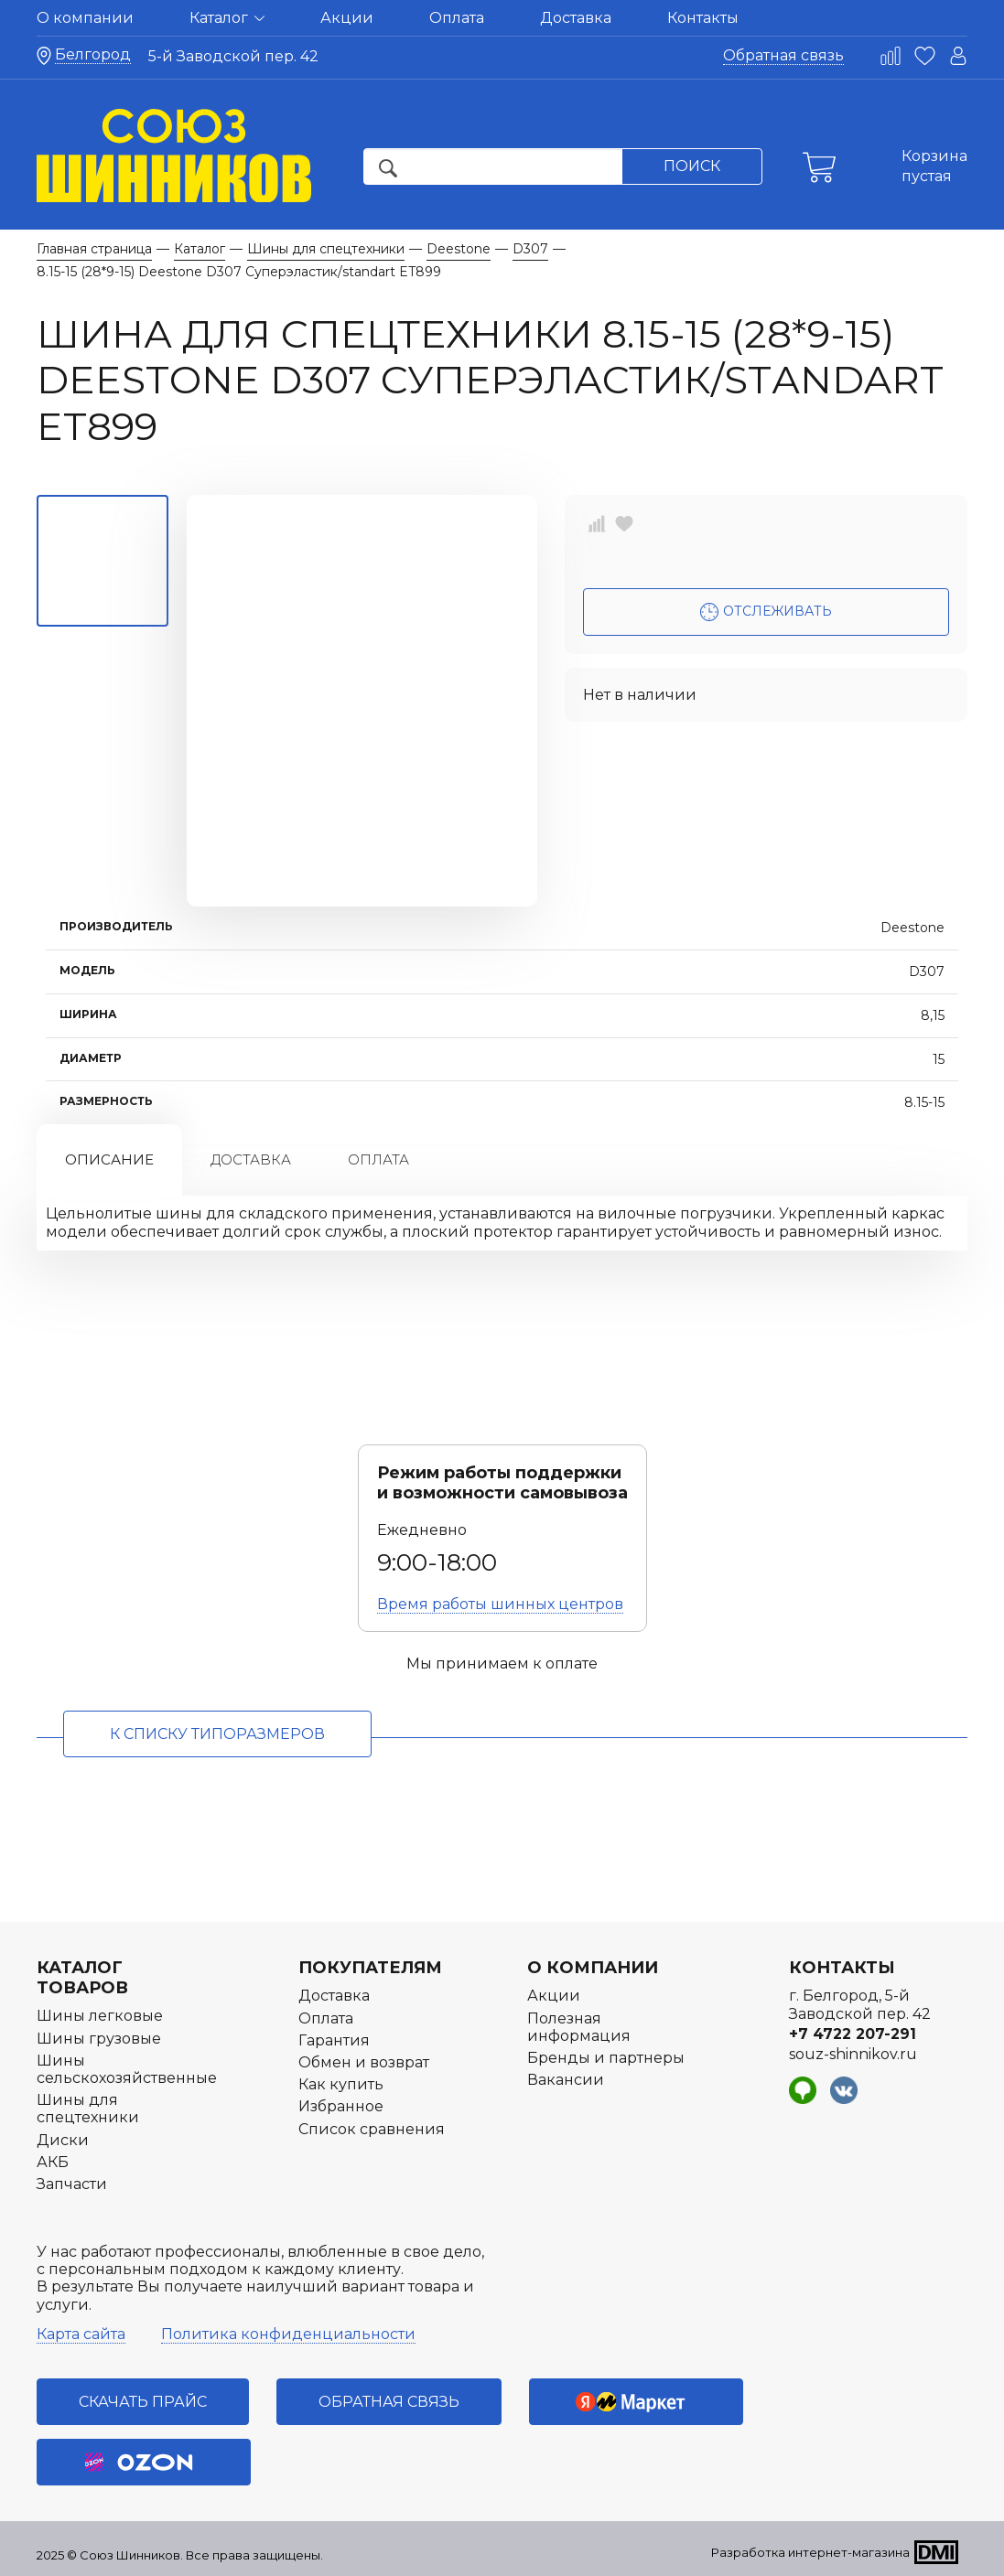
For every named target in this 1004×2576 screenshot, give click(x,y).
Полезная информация (579, 2027)
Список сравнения (371, 2129)
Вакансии (565, 2079)
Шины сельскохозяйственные (127, 2069)
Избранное (340, 2106)
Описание (109, 1159)
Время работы (500, 1604)
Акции (346, 18)
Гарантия (334, 2040)
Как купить (340, 2084)
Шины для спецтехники (88, 2108)
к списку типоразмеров (217, 1734)
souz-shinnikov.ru (853, 2054)
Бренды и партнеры (606, 2057)
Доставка (575, 18)
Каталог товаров (82, 1978)
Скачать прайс (143, 2401)
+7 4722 (852, 2034)
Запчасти (72, 2184)
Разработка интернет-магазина (810, 2552)
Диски (63, 2140)
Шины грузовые (99, 2038)
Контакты (703, 18)
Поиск (692, 166)
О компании (85, 18)
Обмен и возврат (363, 2062)
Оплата (456, 18)
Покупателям (370, 1968)
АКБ (53, 2162)
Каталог (226, 18)
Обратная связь (783, 55)
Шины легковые (100, 2015)
